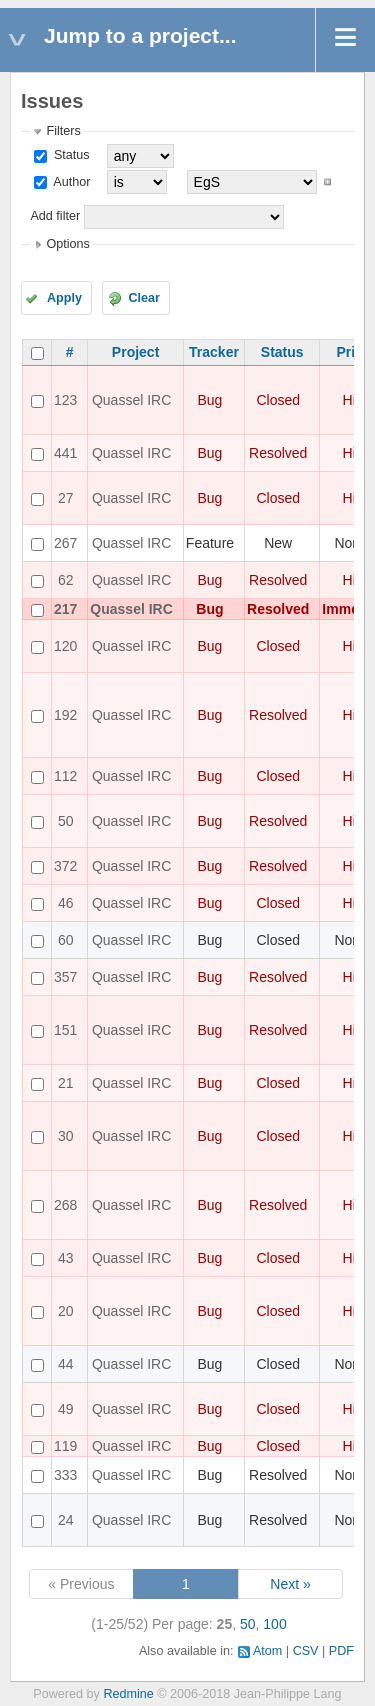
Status (69, 155)
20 (66, 1311)
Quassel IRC (131, 400)
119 (65, 1446)
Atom (267, 1651)
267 (65, 543)
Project (135, 352)
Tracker (214, 352)
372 (65, 866)
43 (66, 1258)
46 (66, 903)
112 (65, 776)
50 (66, 821)
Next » (290, 1584)
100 (274, 1624)
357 (65, 977)
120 (65, 646)
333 (65, 1475)
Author (70, 182)
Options (67, 244)
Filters (63, 131)
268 (65, 1205)
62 (66, 580)
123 (65, 400)
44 (66, 1364)
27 (66, 498)
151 (65, 1030)
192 (65, 715)
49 (66, 1409)
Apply (64, 298)
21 (66, 1083)
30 (66, 1136)
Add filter (55, 216)
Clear (144, 298)
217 (65, 609)
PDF (341, 1651)
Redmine (128, 1694)
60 (66, 940)
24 (66, 1520)
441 (65, 453)
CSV (306, 1651)
